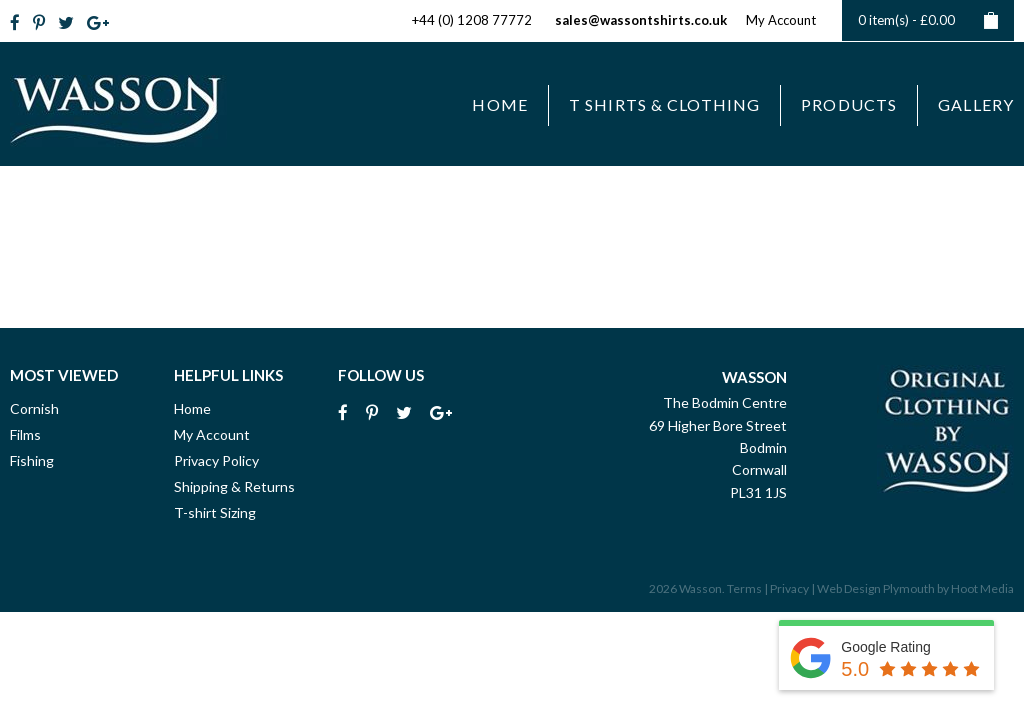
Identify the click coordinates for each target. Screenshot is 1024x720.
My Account (781, 20)
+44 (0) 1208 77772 (472, 20)
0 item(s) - (928, 20)
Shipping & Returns (234, 486)
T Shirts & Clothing (664, 104)
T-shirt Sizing (215, 512)
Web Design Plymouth (876, 588)
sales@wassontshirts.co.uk (641, 20)
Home (499, 104)
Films (25, 434)
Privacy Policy (216, 460)
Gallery (976, 104)
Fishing (32, 460)
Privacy (789, 588)
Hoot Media (982, 588)
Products (849, 104)
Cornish (34, 408)
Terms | (747, 588)
